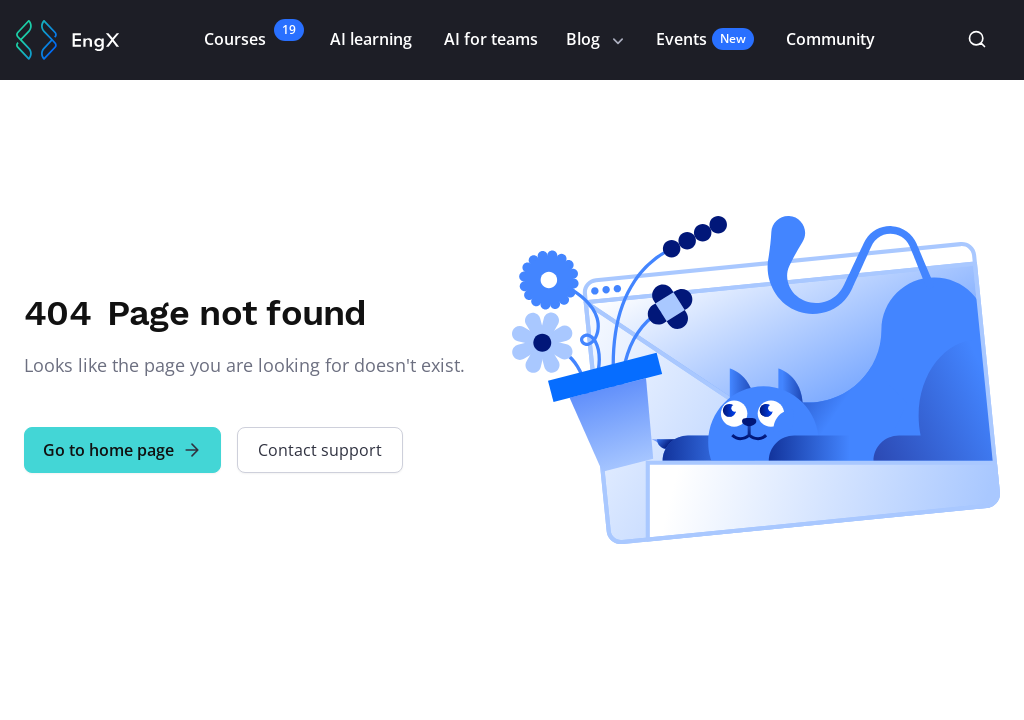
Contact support (320, 450)
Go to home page (122, 450)
